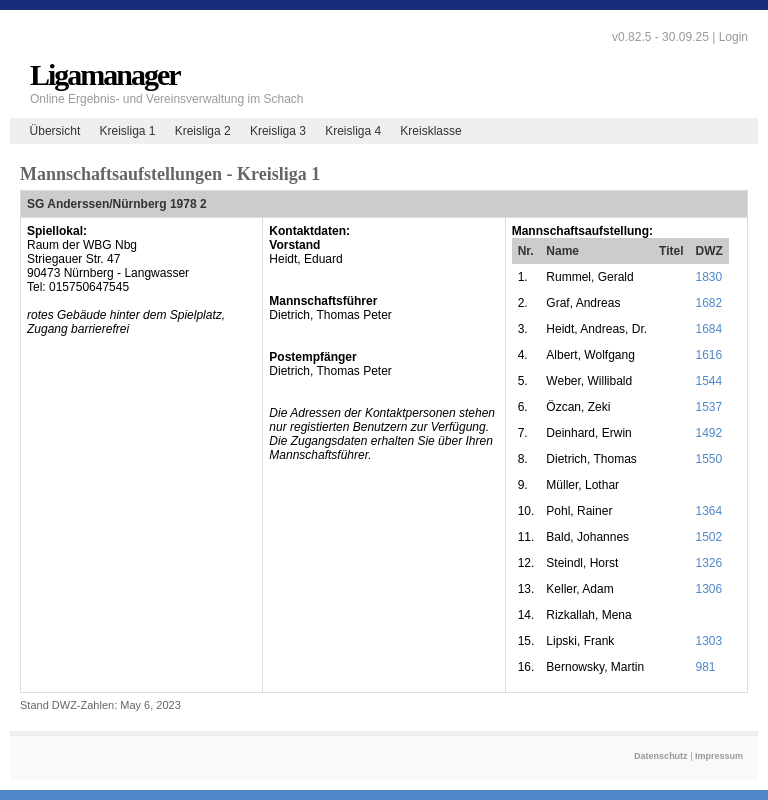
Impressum (719, 756)
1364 (709, 511)
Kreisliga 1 (127, 131)
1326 (709, 563)
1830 (709, 277)
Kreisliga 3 (278, 131)
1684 (709, 329)
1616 (709, 355)
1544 (709, 381)
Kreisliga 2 (203, 131)
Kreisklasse (430, 131)
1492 (709, 433)
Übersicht (55, 131)
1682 (709, 303)
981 (706, 667)
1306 (709, 589)
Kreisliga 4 (353, 131)
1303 (709, 641)
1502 (709, 537)
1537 (709, 407)
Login (733, 37)
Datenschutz (661, 756)
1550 (709, 459)
